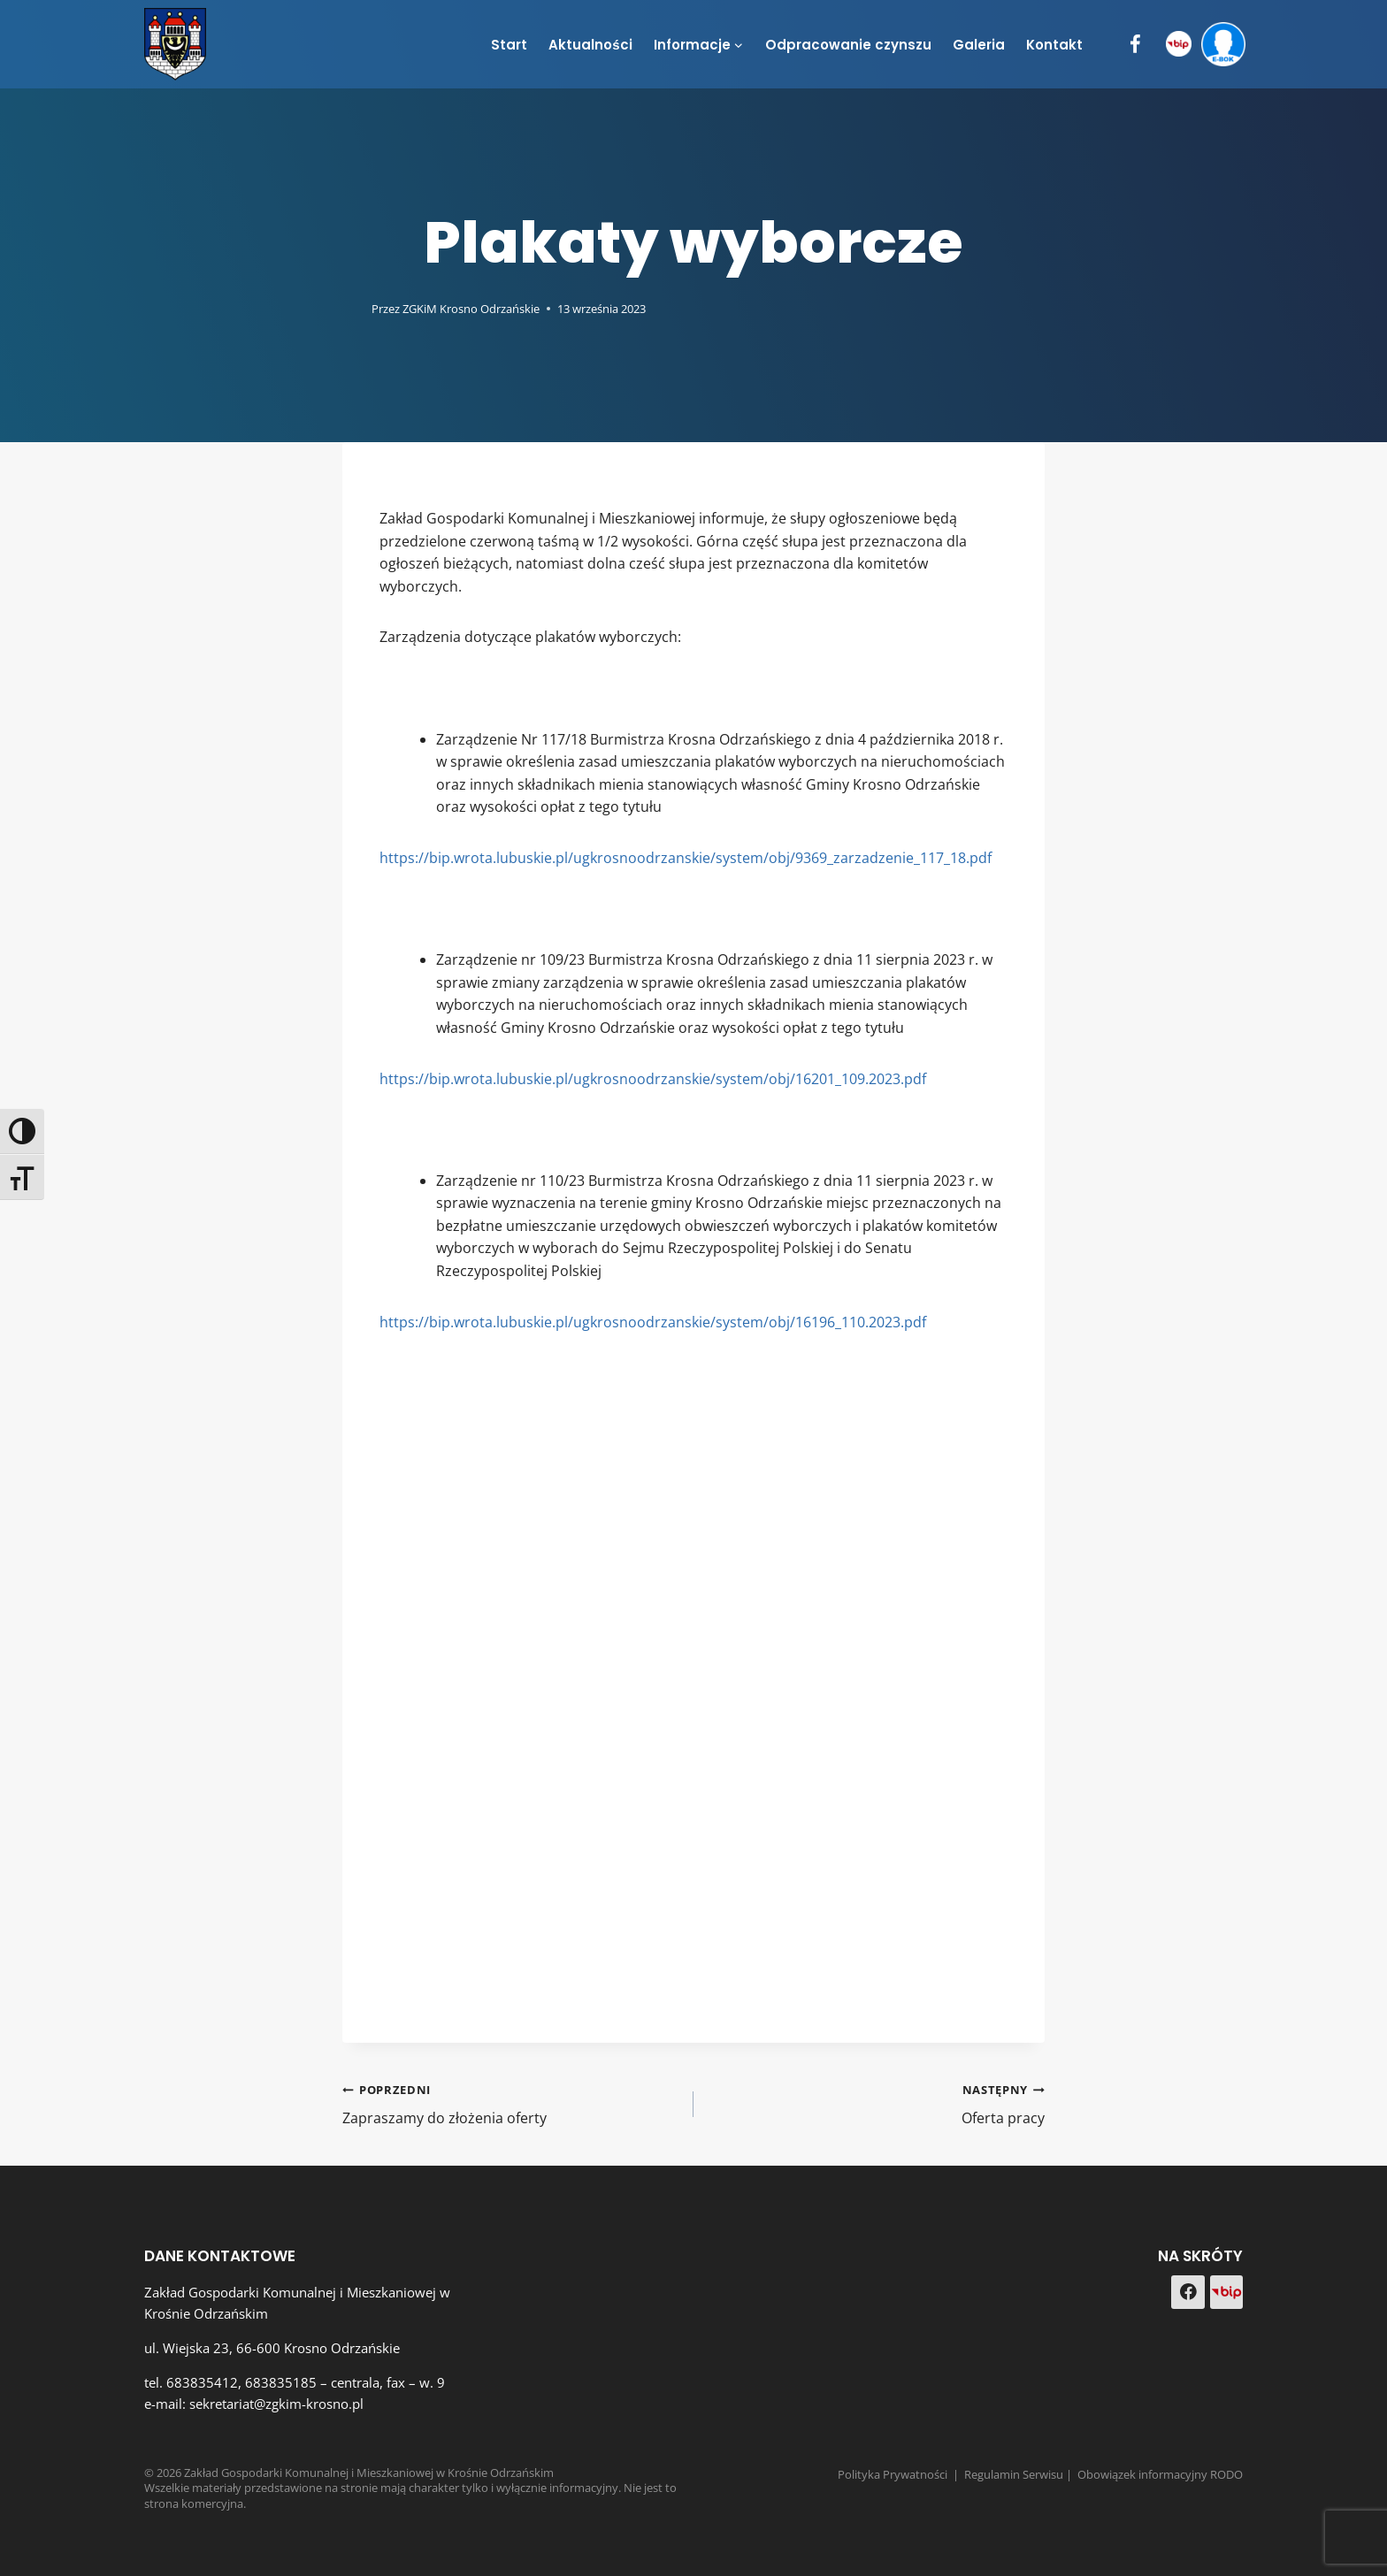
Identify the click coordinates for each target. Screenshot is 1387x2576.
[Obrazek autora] (353, 308)
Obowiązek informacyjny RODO (1160, 2474)
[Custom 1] (1227, 2292)
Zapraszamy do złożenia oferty (510, 2103)
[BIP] (1179, 45)
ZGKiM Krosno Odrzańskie (471, 309)
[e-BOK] (1223, 45)
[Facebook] (1135, 45)
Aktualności (590, 44)
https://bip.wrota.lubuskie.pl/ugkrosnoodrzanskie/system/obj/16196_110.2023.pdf (652, 1322)
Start (509, 44)
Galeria (979, 44)
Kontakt (1054, 44)
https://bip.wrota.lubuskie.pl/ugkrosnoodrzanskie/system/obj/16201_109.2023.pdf (652, 1079)
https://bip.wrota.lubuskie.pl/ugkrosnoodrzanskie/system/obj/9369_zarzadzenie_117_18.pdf (685, 858)
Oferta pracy (876, 2103)
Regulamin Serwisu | (1020, 2474)
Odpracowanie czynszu (848, 44)
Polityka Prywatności (892, 2474)
